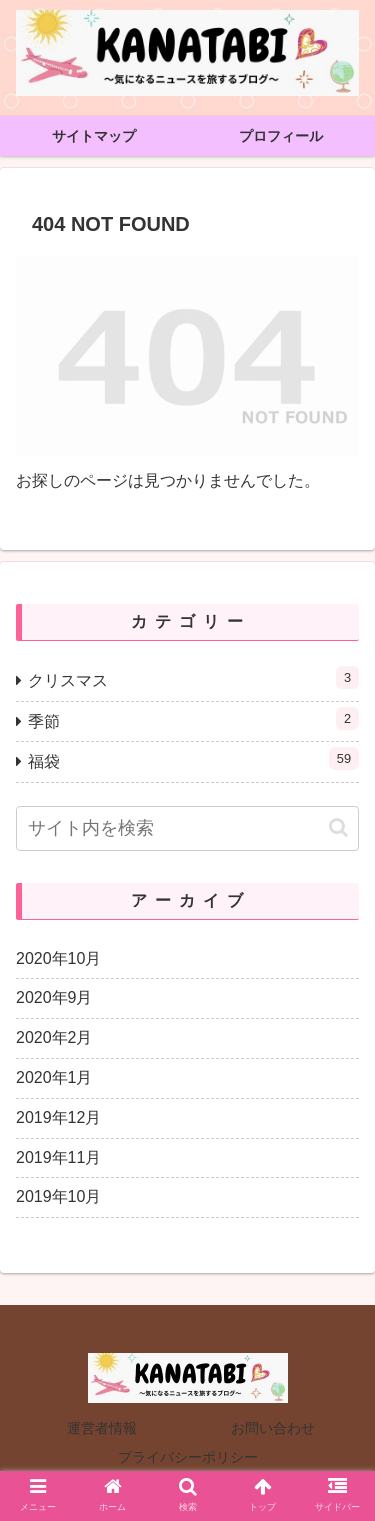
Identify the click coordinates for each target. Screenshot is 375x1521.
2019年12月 (58, 1117)
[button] (338, 827)
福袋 (193, 758)
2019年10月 (58, 1196)
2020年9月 (54, 997)
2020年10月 (58, 958)
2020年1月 (54, 1077)
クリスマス (193, 677)
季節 (193, 718)
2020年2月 (54, 1037)
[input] (187, 828)
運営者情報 (102, 1428)
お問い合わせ (273, 1428)
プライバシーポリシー (188, 1457)
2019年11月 (58, 1157)
